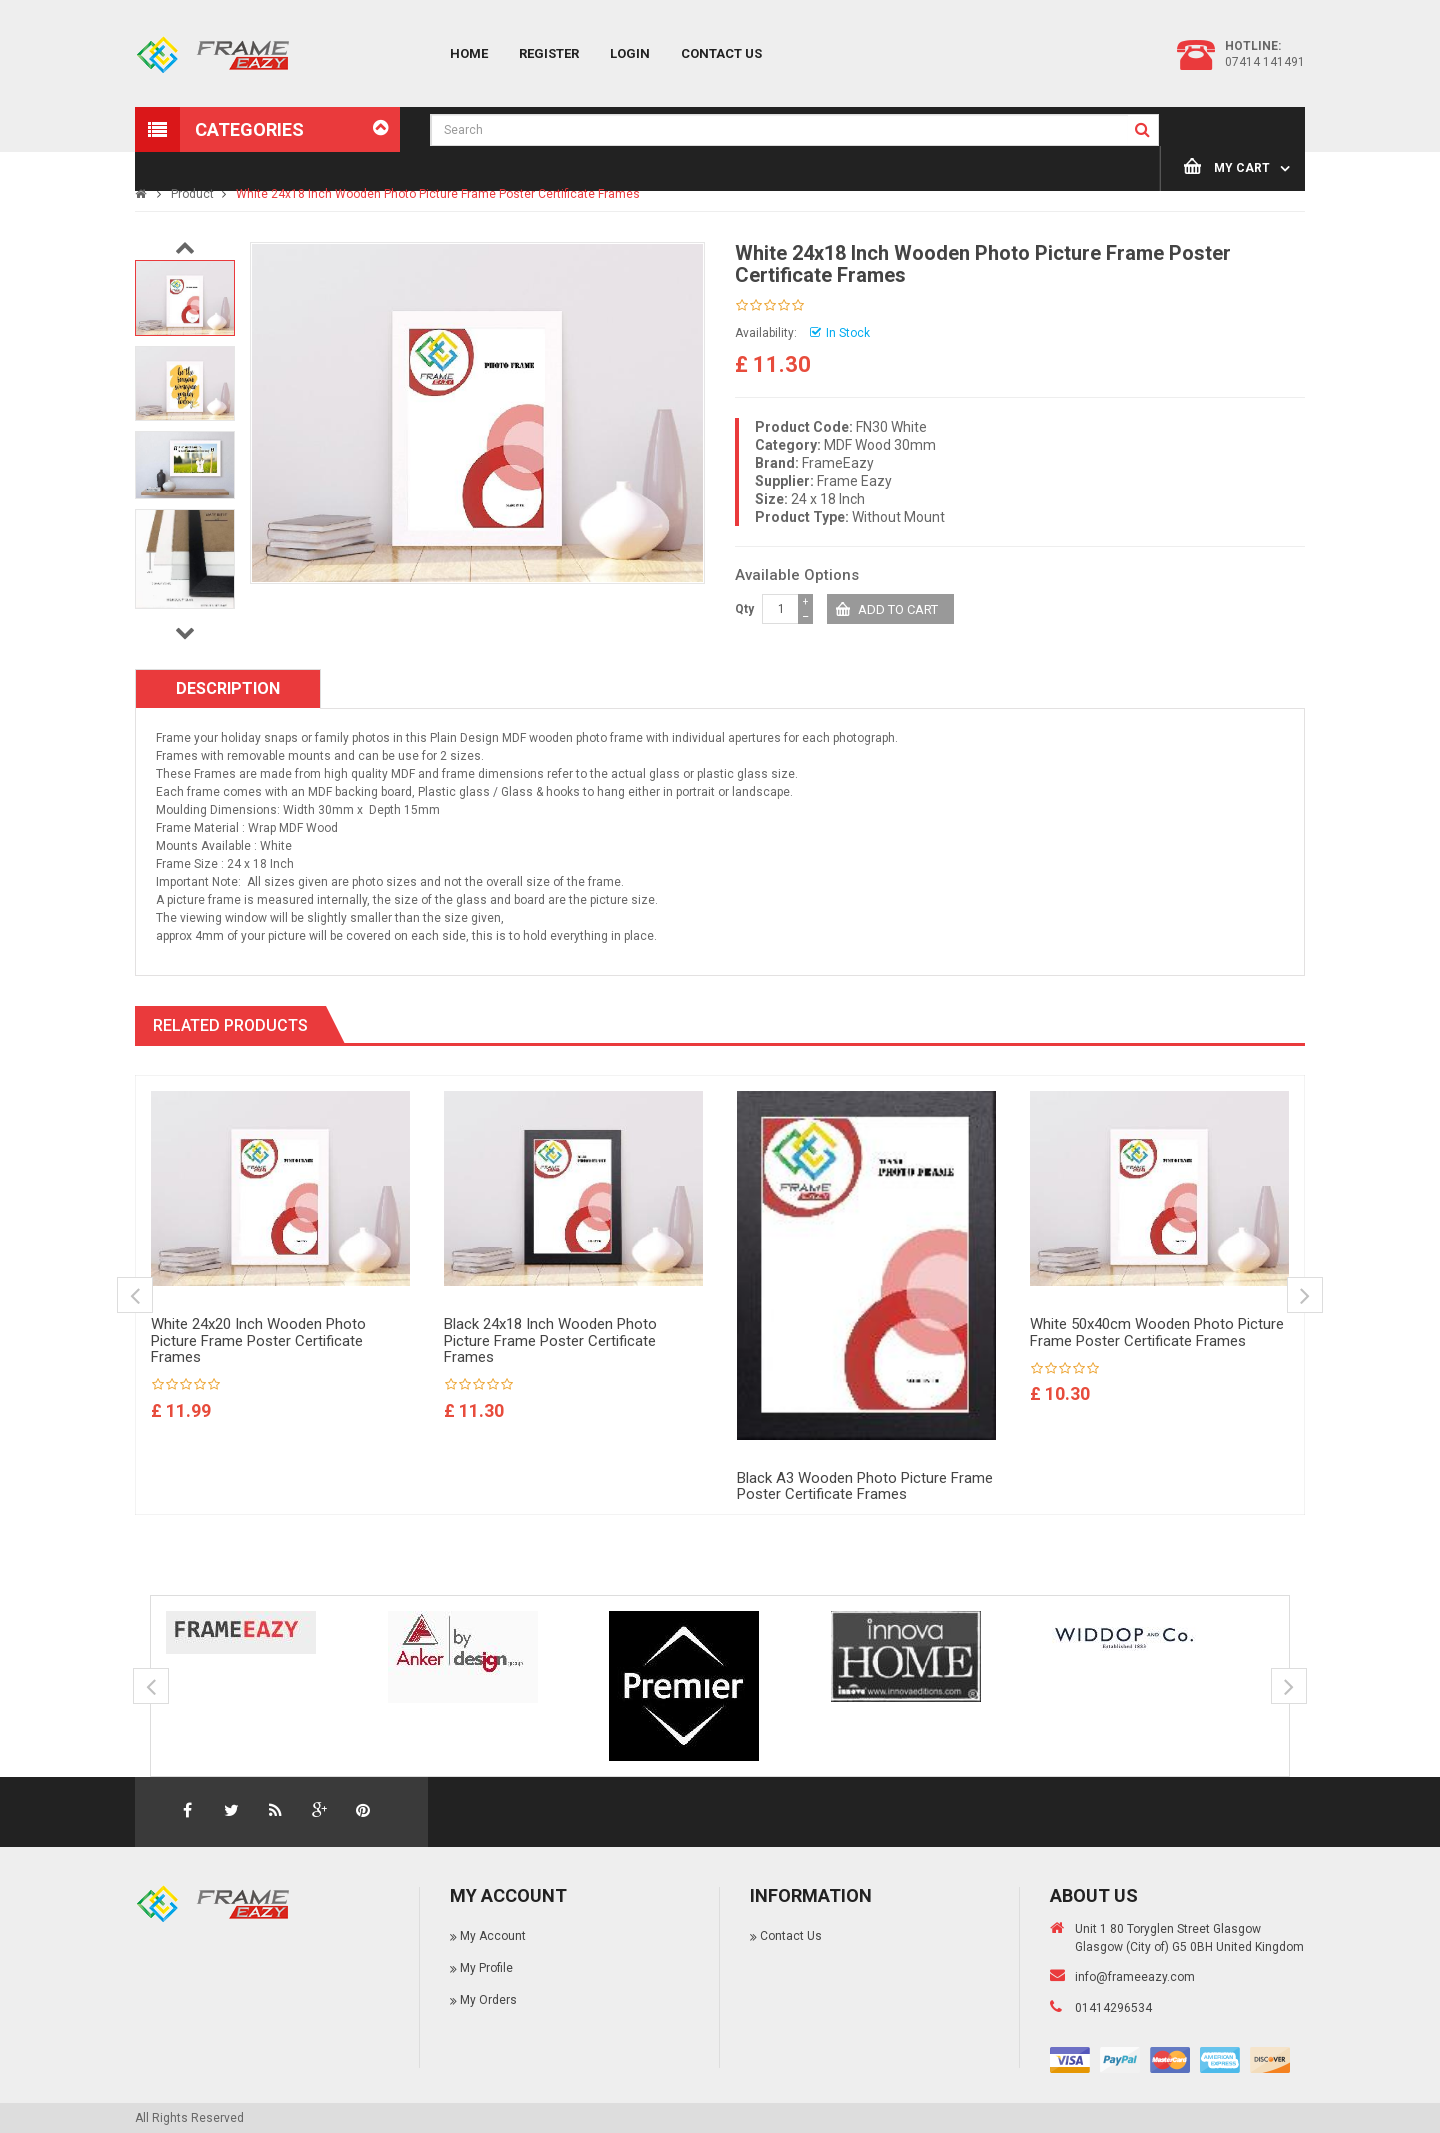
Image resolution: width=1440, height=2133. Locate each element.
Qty (744, 609)
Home (469, 53)
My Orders (488, 2000)
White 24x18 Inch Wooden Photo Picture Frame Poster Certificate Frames (438, 194)
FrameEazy (838, 463)
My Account (493, 1936)
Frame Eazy (854, 481)
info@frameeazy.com (1135, 1977)
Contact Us (721, 53)
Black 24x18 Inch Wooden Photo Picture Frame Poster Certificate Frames (550, 1340)
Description (228, 688)
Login (630, 53)
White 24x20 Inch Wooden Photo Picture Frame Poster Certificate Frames (258, 1340)
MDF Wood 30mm (880, 445)
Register (549, 53)
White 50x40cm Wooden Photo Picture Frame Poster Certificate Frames (1157, 1332)
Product (192, 194)
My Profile (486, 1968)
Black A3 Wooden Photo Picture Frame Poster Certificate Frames (865, 1486)
